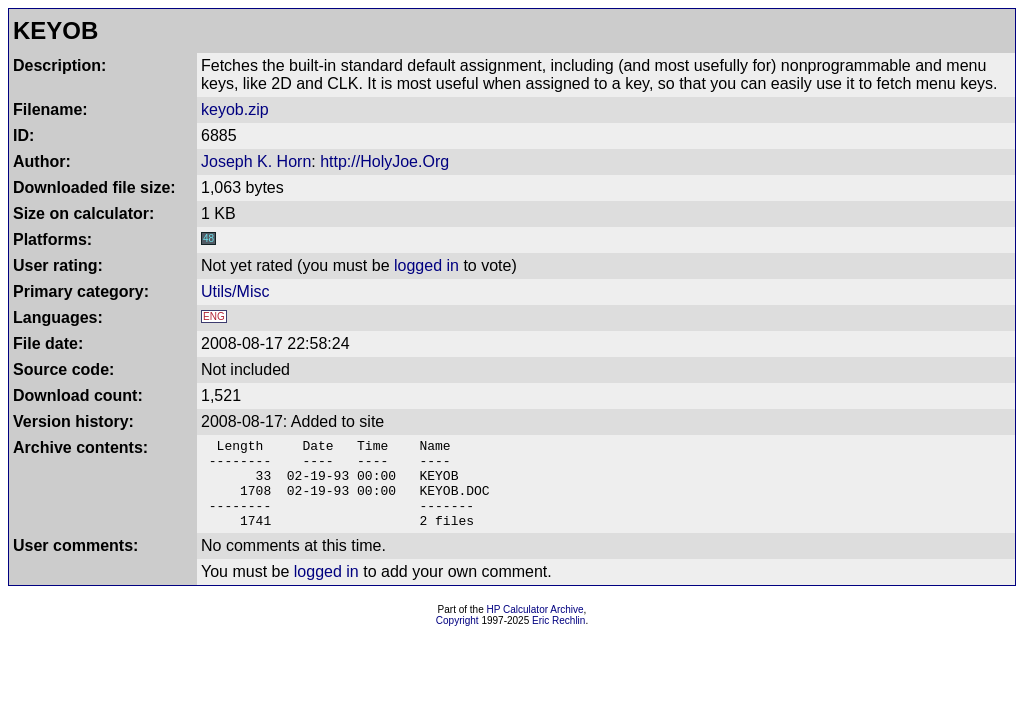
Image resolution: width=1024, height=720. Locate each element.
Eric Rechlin (558, 638)
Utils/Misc (235, 291)
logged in (426, 265)
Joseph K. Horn (256, 161)
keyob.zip (235, 109)
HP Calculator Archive (535, 627)
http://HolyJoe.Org (384, 161)
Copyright (457, 638)
